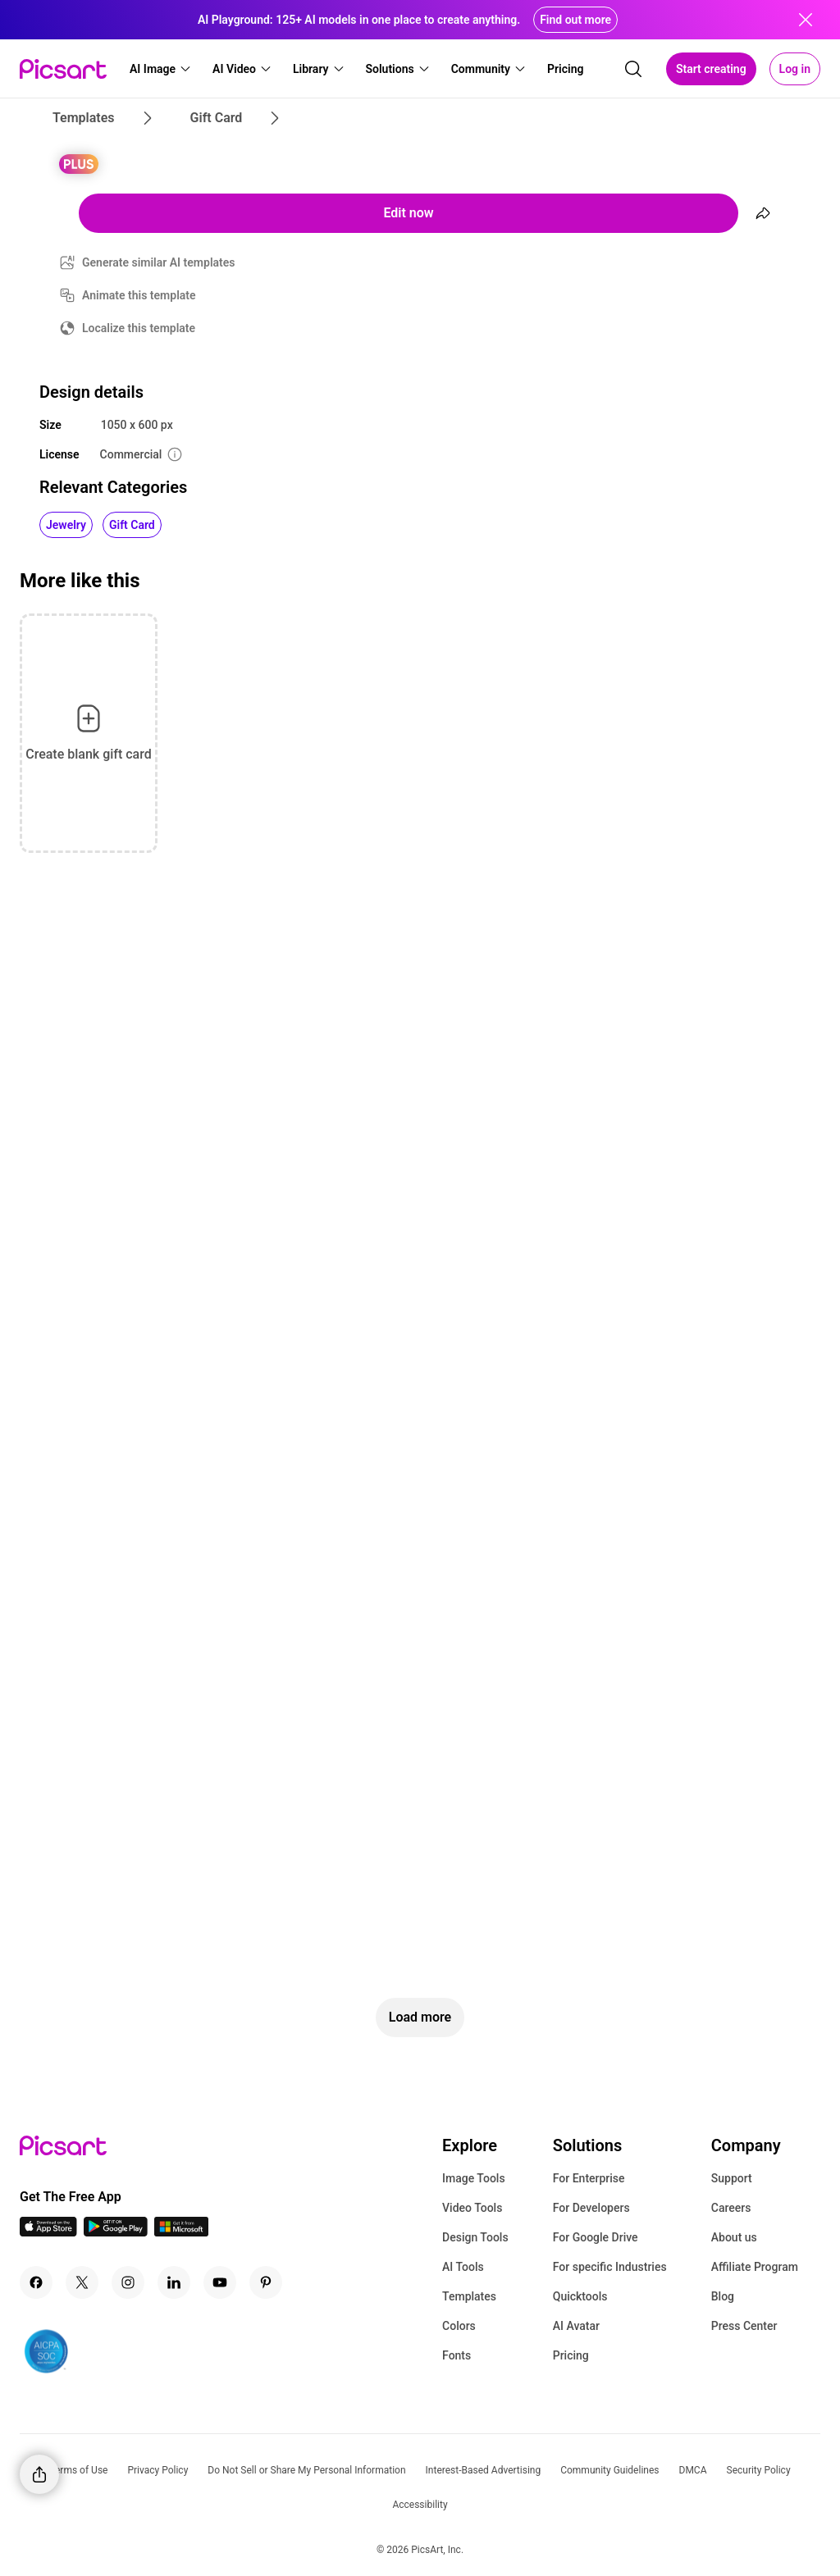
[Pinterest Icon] (265, 2282)
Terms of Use (78, 2470)
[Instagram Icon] (128, 2282)
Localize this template (138, 328)
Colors (459, 2325)
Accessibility (419, 2504)
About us (734, 2237)
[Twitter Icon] (82, 2282)
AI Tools (463, 2266)
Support (731, 2178)
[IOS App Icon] (48, 2232)
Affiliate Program (754, 2266)
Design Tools (475, 2237)
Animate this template (139, 295)
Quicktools (580, 2296)
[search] (633, 69)
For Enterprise (589, 2178)
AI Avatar (576, 2325)
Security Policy (759, 2470)
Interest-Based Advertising (483, 2470)
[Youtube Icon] (219, 2282)
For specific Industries (610, 2266)
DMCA (693, 2470)
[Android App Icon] (116, 2232)
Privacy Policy (157, 2470)
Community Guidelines (609, 2470)
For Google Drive (595, 2237)
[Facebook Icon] (36, 2282)
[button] (161, 69)
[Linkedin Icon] (174, 2282)
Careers (731, 2207)
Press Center (744, 2325)
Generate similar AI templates (158, 262)
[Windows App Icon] (181, 2232)
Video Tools (472, 2207)
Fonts (456, 2355)
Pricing (571, 2355)
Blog (722, 2296)
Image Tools (473, 2178)
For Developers (591, 2207)
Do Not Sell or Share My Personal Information (306, 2470)
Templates (469, 2296)
